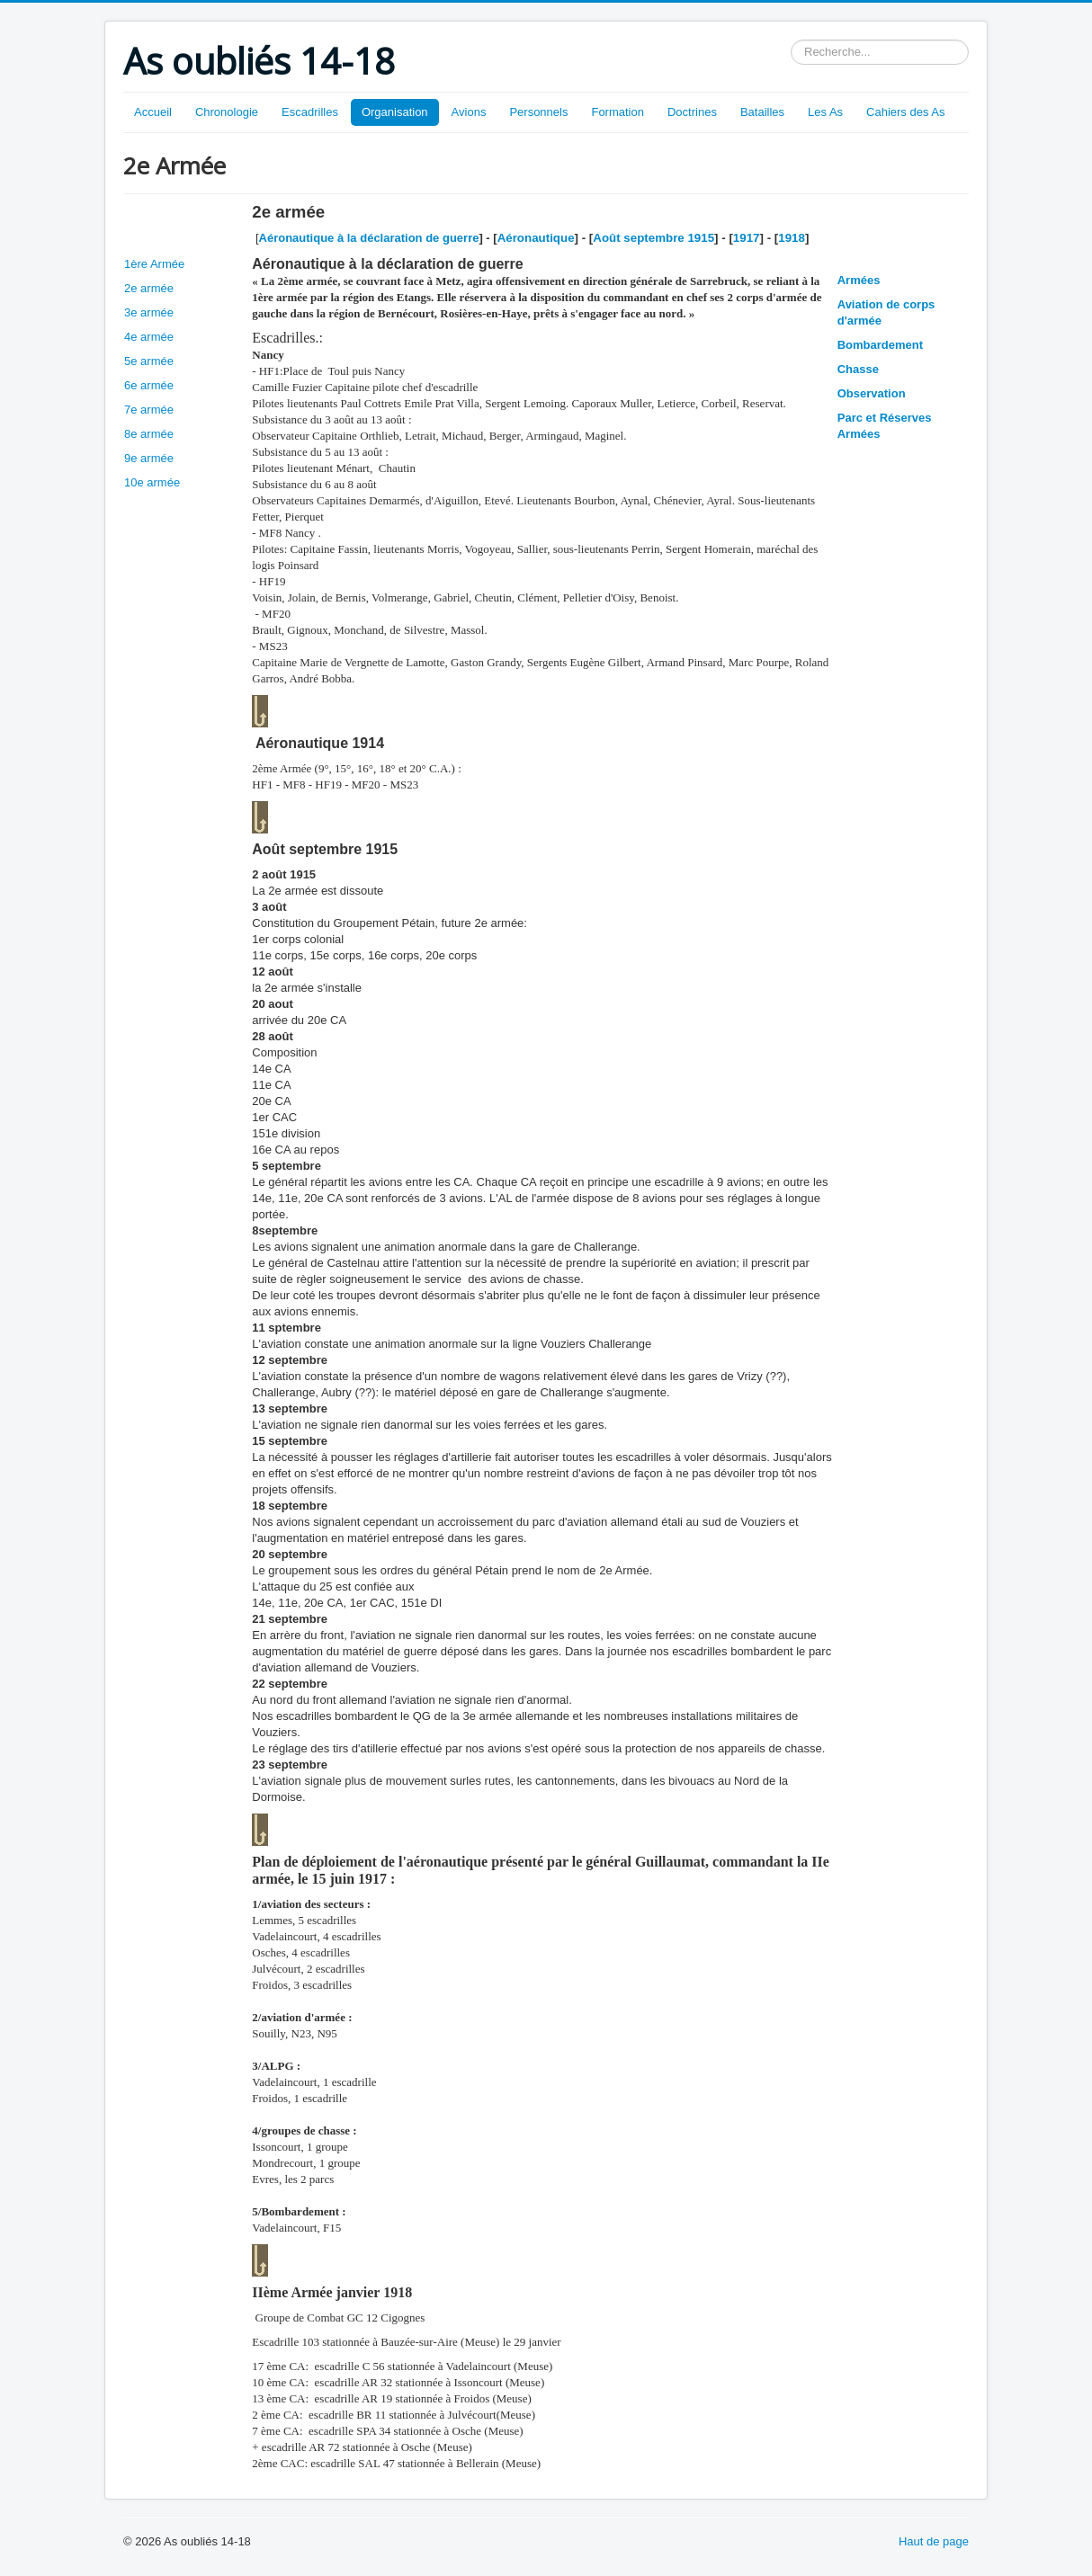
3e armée (149, 312)
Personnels (538, 112)
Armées (859, 280)
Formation (617, 112)
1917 (746, 238)
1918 (791, 238)
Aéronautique (536, 238)
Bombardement (880, 345)
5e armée (149, 361)
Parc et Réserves (884, 417)
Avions (469, 112)
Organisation (395, 112)
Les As (825, 112)
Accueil (153, 112)
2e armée (149, 288)
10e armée (152, 482)
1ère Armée (154, 264)
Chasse (858, 369)
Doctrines (692, 112)
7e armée (149, 409)
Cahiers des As (905, 112)
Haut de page (934, 2541)
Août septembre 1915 (653, 238)
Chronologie (226, 112)
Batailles (762, 112)
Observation (871, 393)
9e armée (149, 458)
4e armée (149, 336)
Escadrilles (310, 112)
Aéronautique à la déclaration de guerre (369, 238)
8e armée (149, 434)
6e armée (149, 385)
